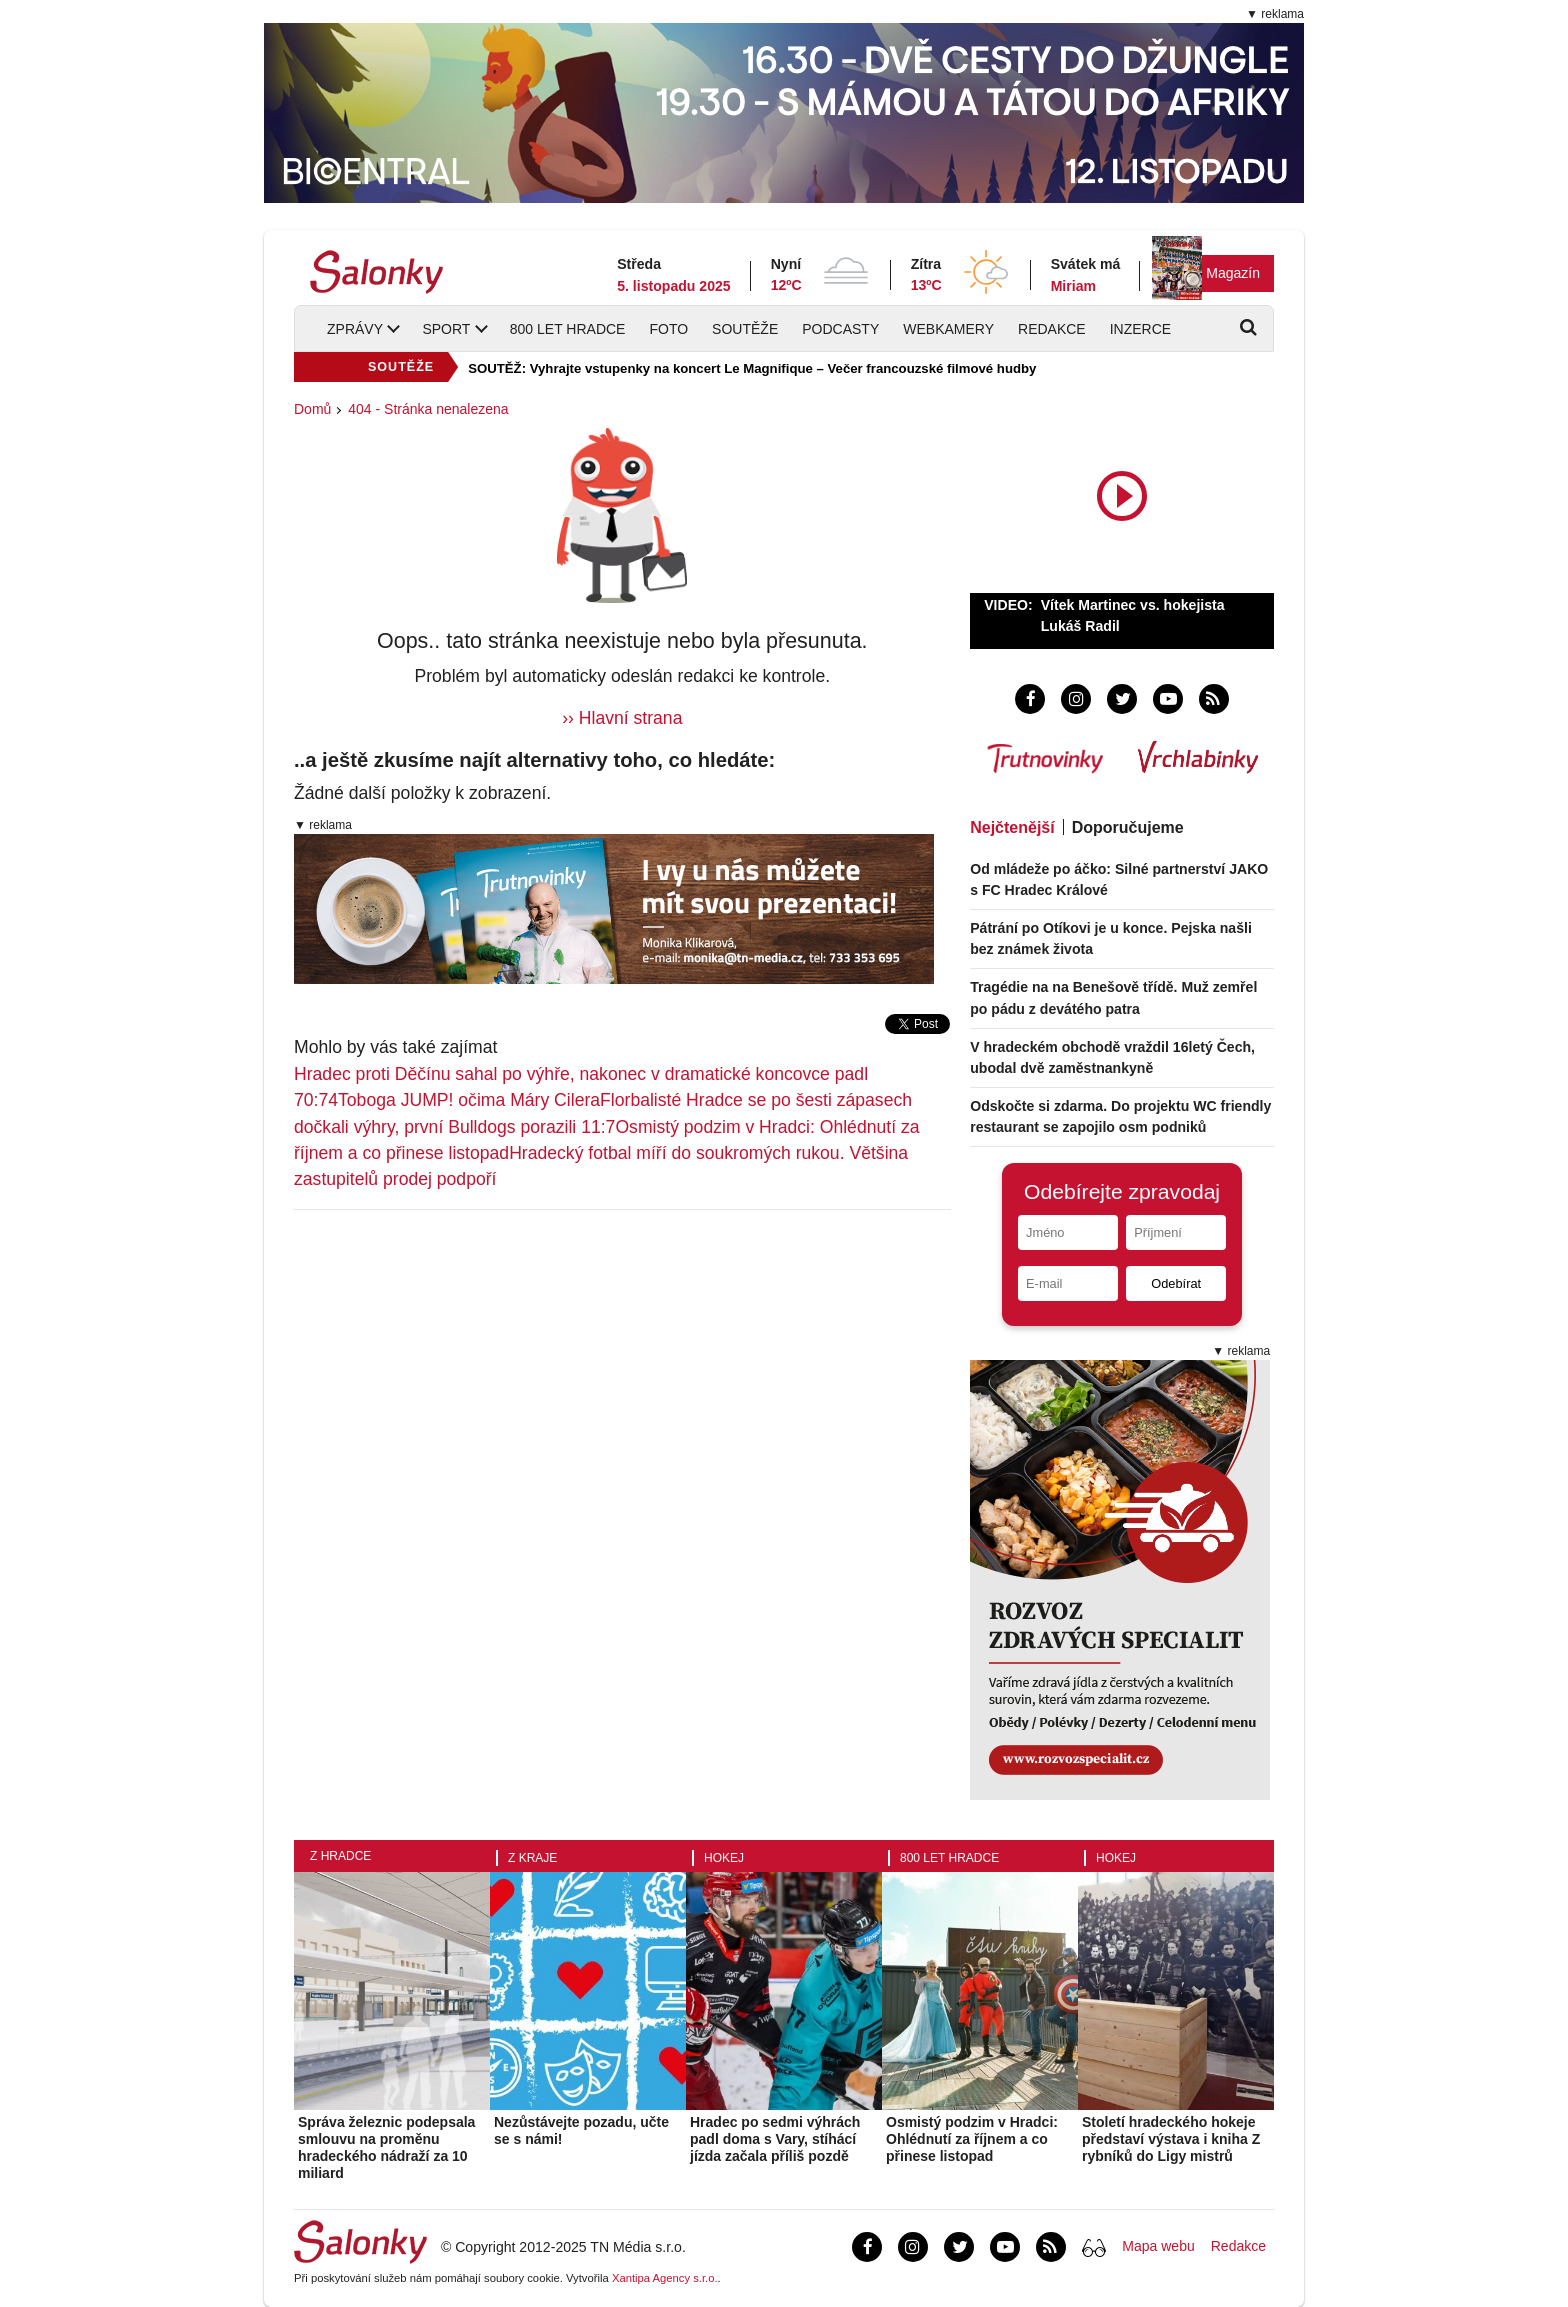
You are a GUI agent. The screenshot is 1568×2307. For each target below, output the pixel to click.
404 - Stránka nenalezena (428, 409)
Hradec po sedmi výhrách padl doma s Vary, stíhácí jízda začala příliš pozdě (775, 2139)
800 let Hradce (568, 329)
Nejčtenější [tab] (1012, 827)
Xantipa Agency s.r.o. (665, 2278)
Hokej (724, 1858)
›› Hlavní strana (622, 718)
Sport (446, 329)
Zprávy (355, 329)
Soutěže (745, 329)
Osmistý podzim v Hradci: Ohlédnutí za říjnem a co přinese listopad (972, 2139)
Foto (668, 329)
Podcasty (840, 329)
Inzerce (1140, 329)
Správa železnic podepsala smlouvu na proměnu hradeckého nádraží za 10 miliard (386, 2147)
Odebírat (1176, 1283)
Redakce (1052, 329)
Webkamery (948, 329)
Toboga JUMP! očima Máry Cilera (469, 1100)
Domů (312, 409)
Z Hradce (340, 1856)
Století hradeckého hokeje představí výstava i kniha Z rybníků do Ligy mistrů (1171, 2139)
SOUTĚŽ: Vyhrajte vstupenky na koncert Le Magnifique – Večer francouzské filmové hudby (752, 368)
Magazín (1233, 273)
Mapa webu (1158, 2246)
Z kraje (532, 1858)
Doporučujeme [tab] (1128, 827)
